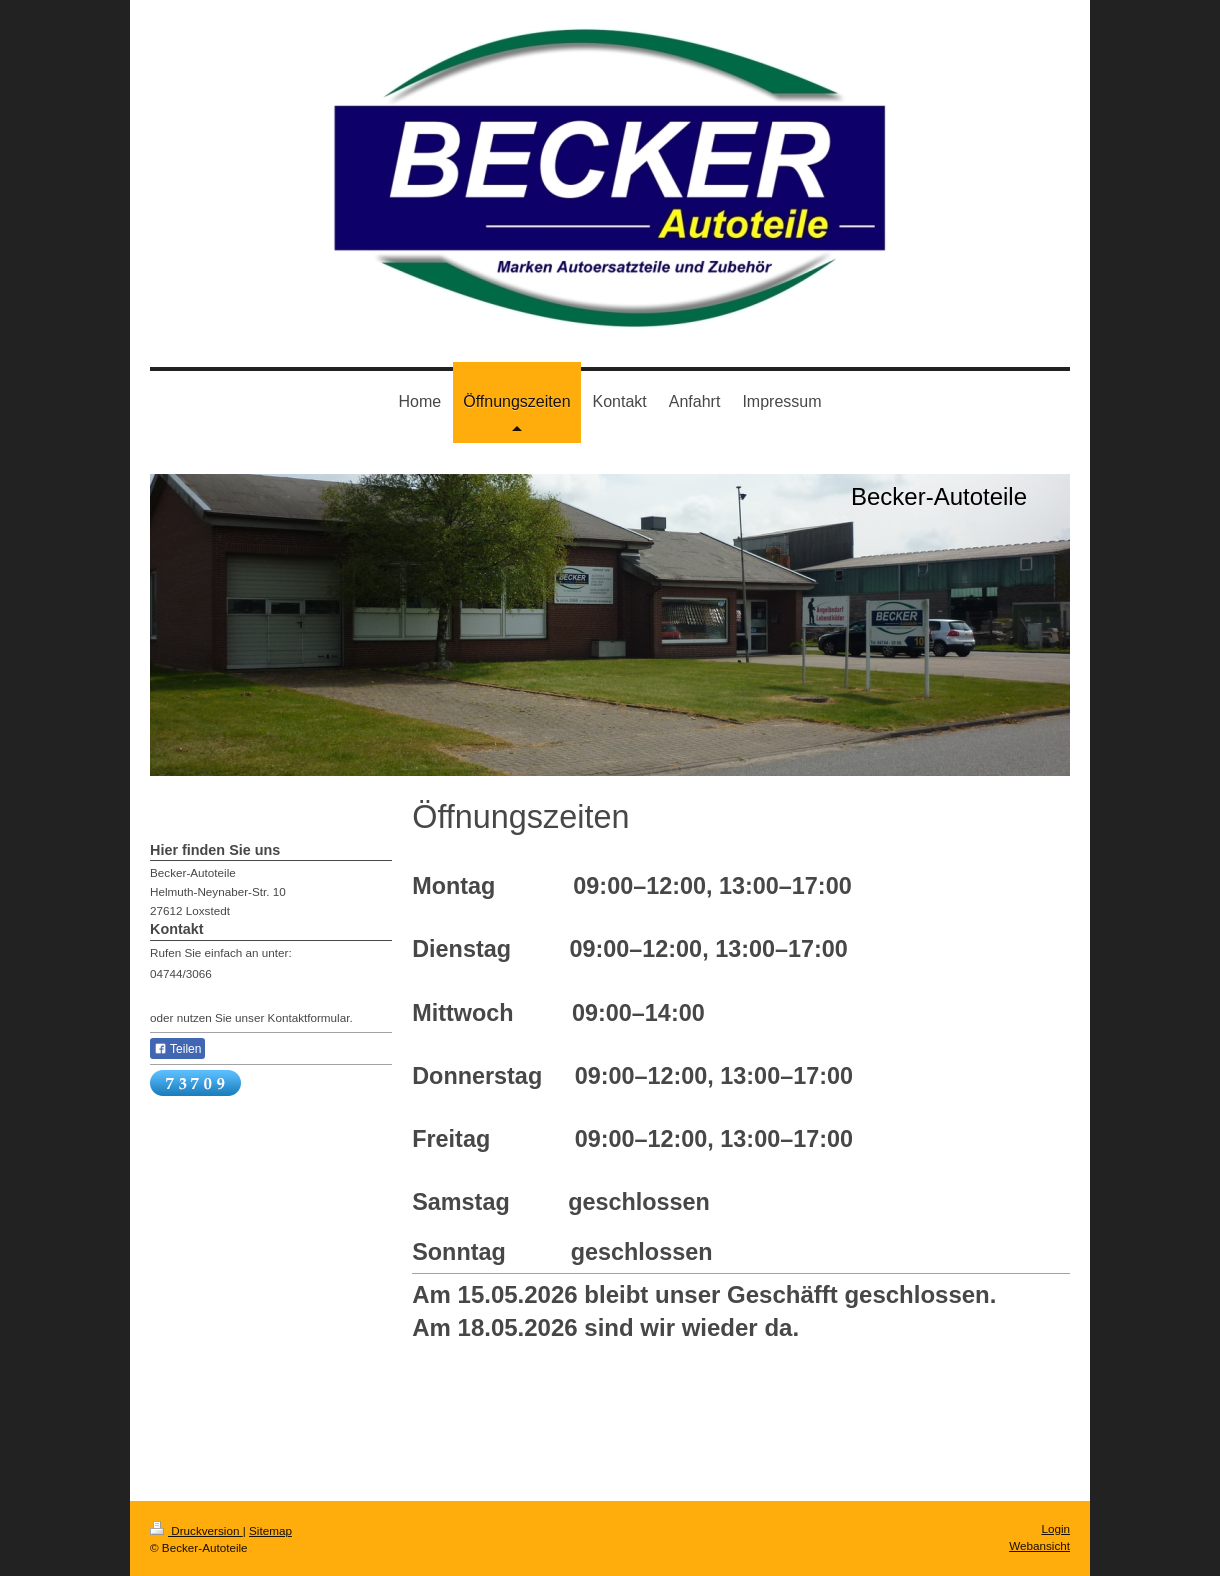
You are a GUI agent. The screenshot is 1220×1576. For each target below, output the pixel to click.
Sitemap (270, 1530)
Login (1055, 1528)
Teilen (177, 1049)
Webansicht (1039, 1545)
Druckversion (196, 1530)
